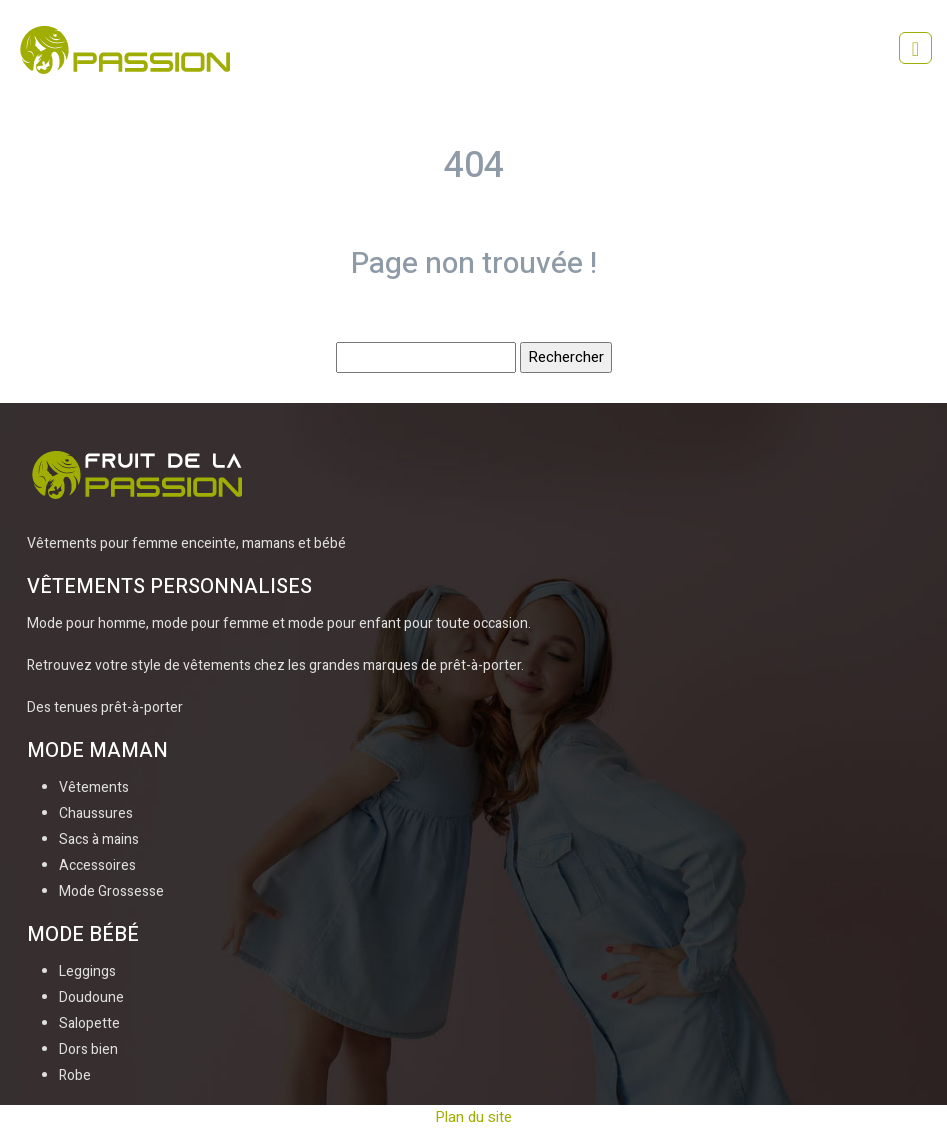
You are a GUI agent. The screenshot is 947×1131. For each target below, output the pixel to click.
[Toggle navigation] (915, 48)
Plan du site (473, 1117)
